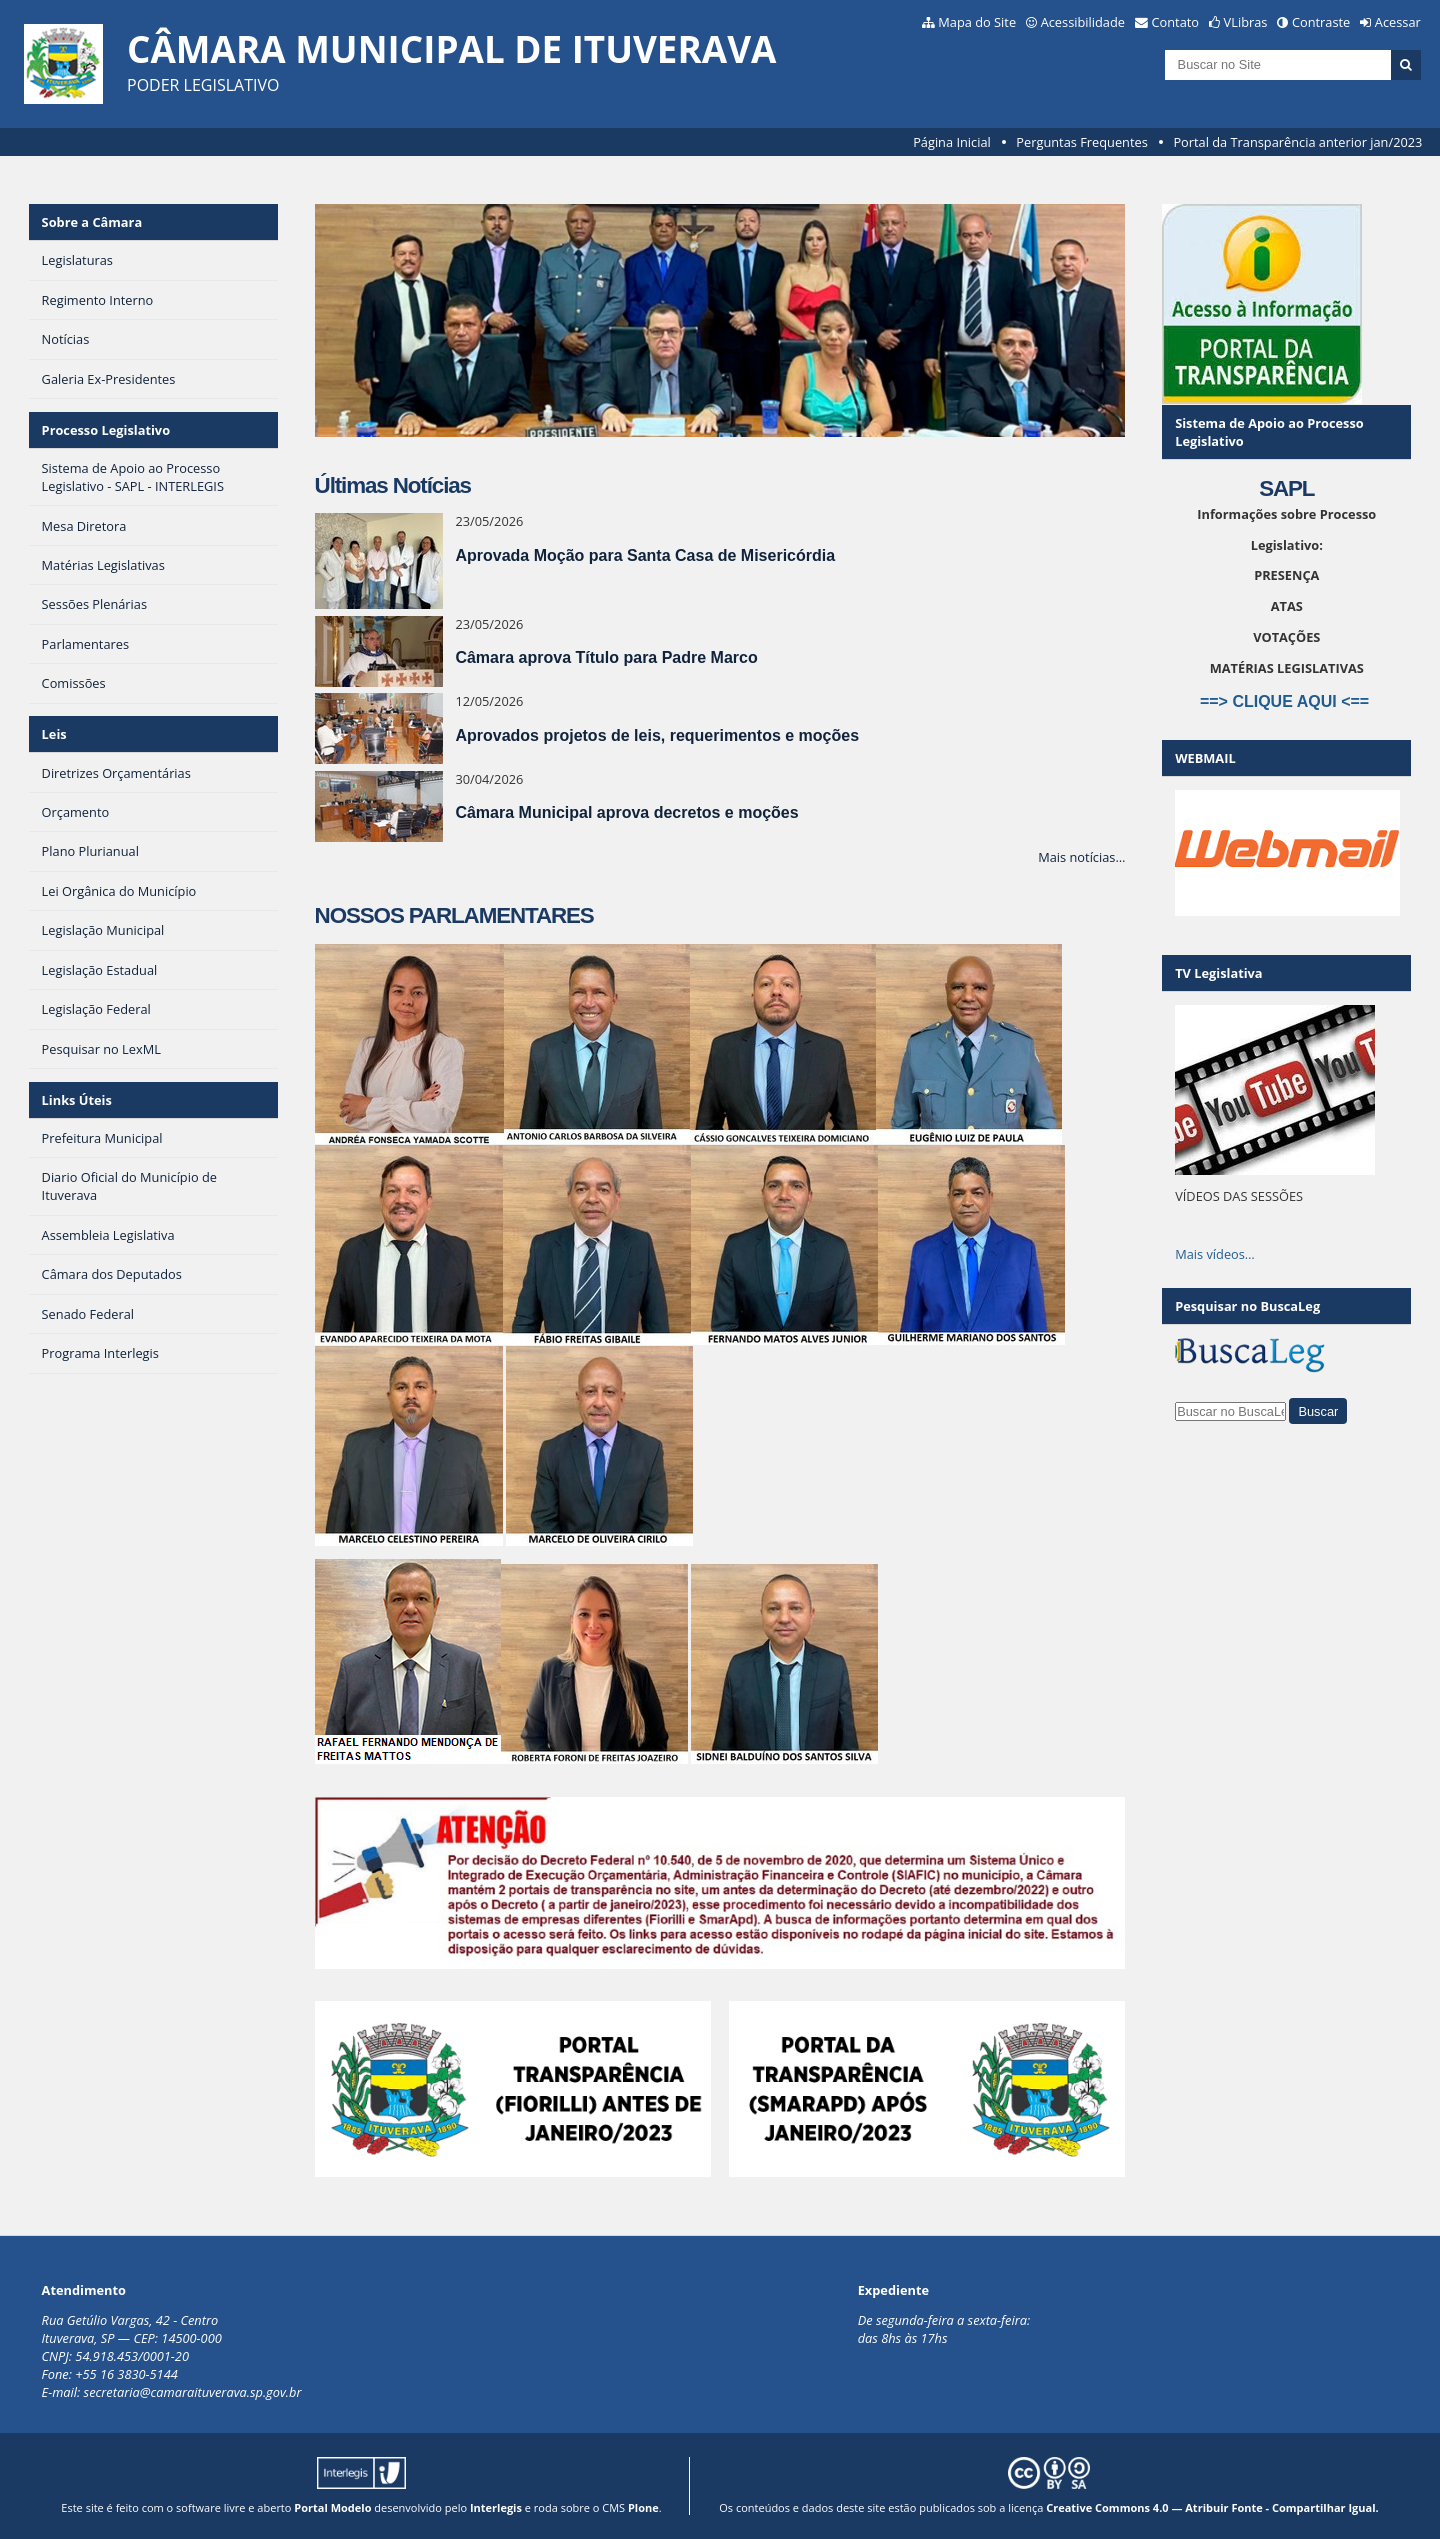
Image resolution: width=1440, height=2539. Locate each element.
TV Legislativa (1218, 973)
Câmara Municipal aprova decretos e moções (626, 812)
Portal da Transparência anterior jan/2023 (1297, 142)
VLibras (1246, 22)
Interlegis (496, 2507)
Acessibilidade (1083, 22)
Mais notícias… (1081, 857)
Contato (1176, 22)
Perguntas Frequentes (1081, 142)
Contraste (1321, 22)
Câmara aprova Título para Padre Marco (606, 657)
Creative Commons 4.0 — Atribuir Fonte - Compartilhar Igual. (1212, 2507)
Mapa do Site (977, 22)
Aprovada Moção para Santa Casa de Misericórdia (645, 555)
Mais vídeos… (1215, 1254)
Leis (54, 734)
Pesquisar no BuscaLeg (1247, 1306)
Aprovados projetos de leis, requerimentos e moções (657, 735)
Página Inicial (952, 142)
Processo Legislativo (106, 430)
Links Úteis (77, 1100)
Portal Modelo (332, 2507)
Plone (643, 2507)
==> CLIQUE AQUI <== (1287, 701)
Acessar (1398, 22)
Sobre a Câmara (92, 222)
